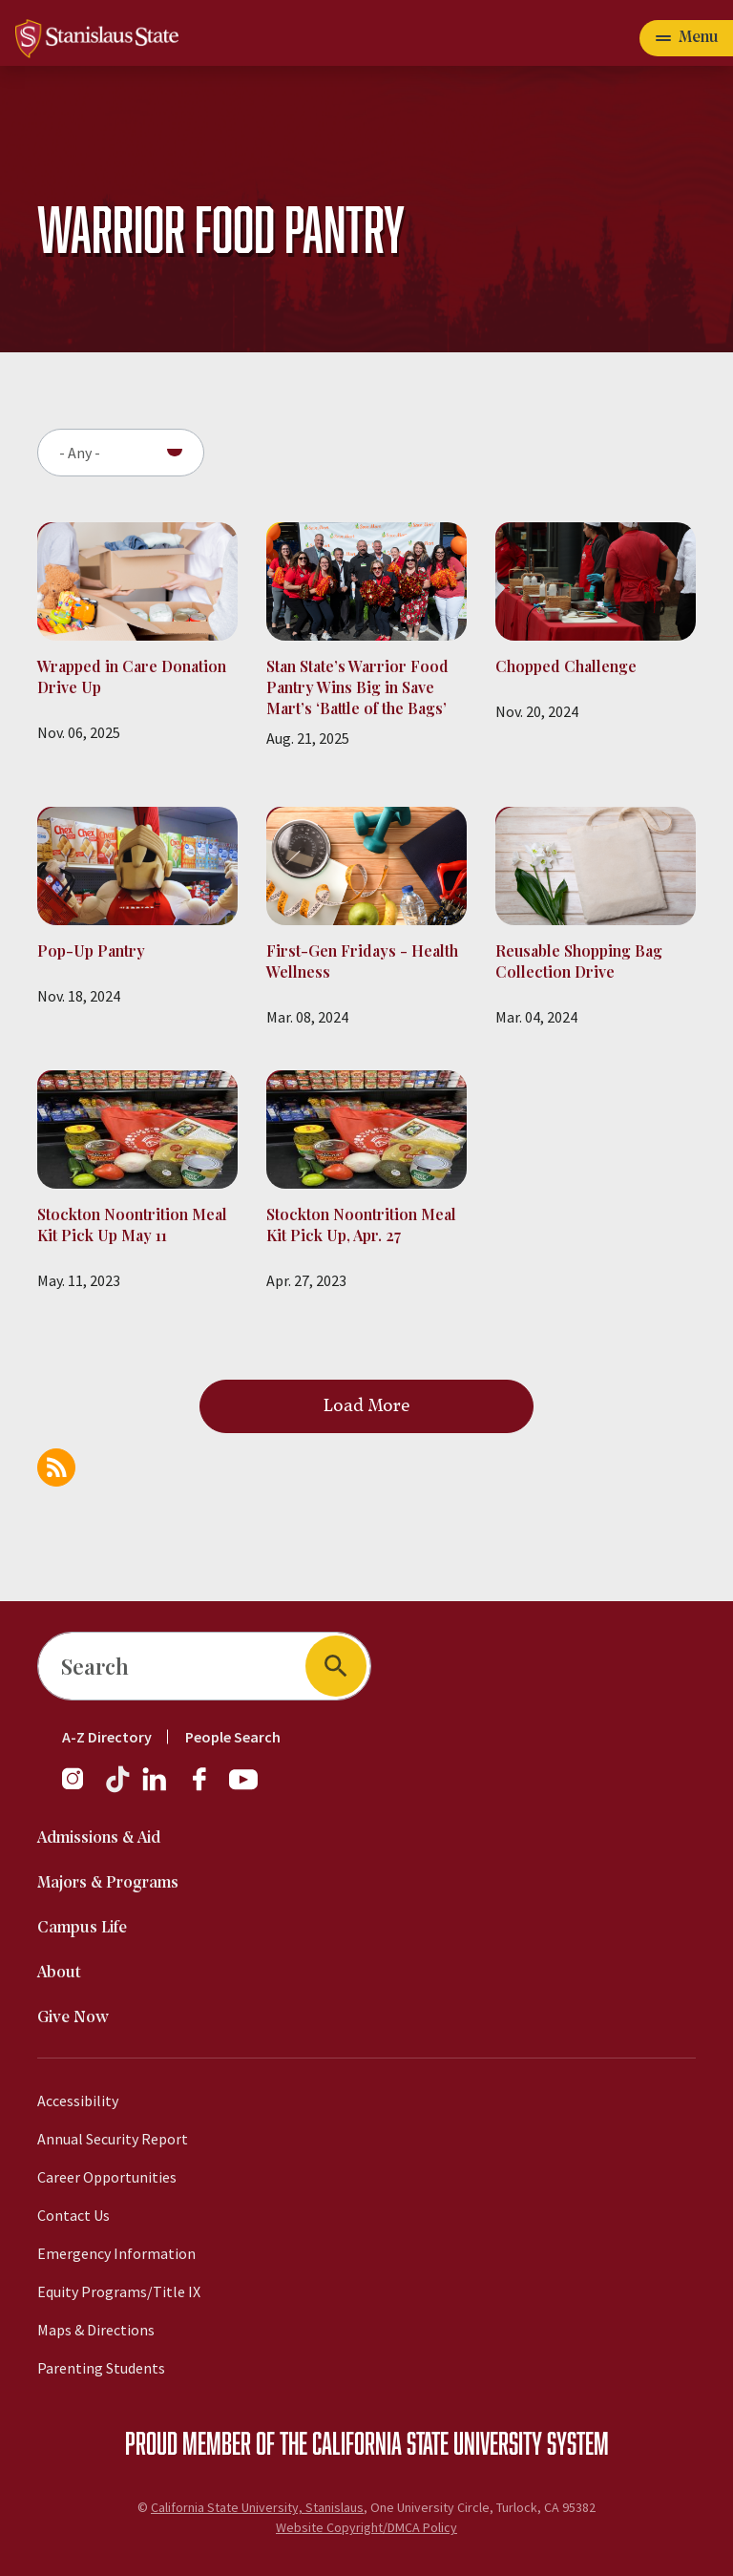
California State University (427, 2442)
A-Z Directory (107, 1736)
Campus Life (82, 1928)
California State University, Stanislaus (257, 2507)
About (59, 1973)
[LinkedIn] (155, 1788)
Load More (366, 1406)
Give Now (73, 2018)
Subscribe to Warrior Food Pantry (56, 1467)
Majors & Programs (107, 1883)
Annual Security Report (112, 2138)
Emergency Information (116, 2253)
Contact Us (73, 2215)
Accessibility (77, 2100)
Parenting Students (101, 2367)
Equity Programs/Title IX (118, 2291)
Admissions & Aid (98, 1838)
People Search (233, 1736)
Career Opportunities (107, 2176)
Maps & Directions (96, 2329)
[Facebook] (207, 1788)
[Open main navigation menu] (686, 38)
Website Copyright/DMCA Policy (366, 2527)
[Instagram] (80, 1788)
